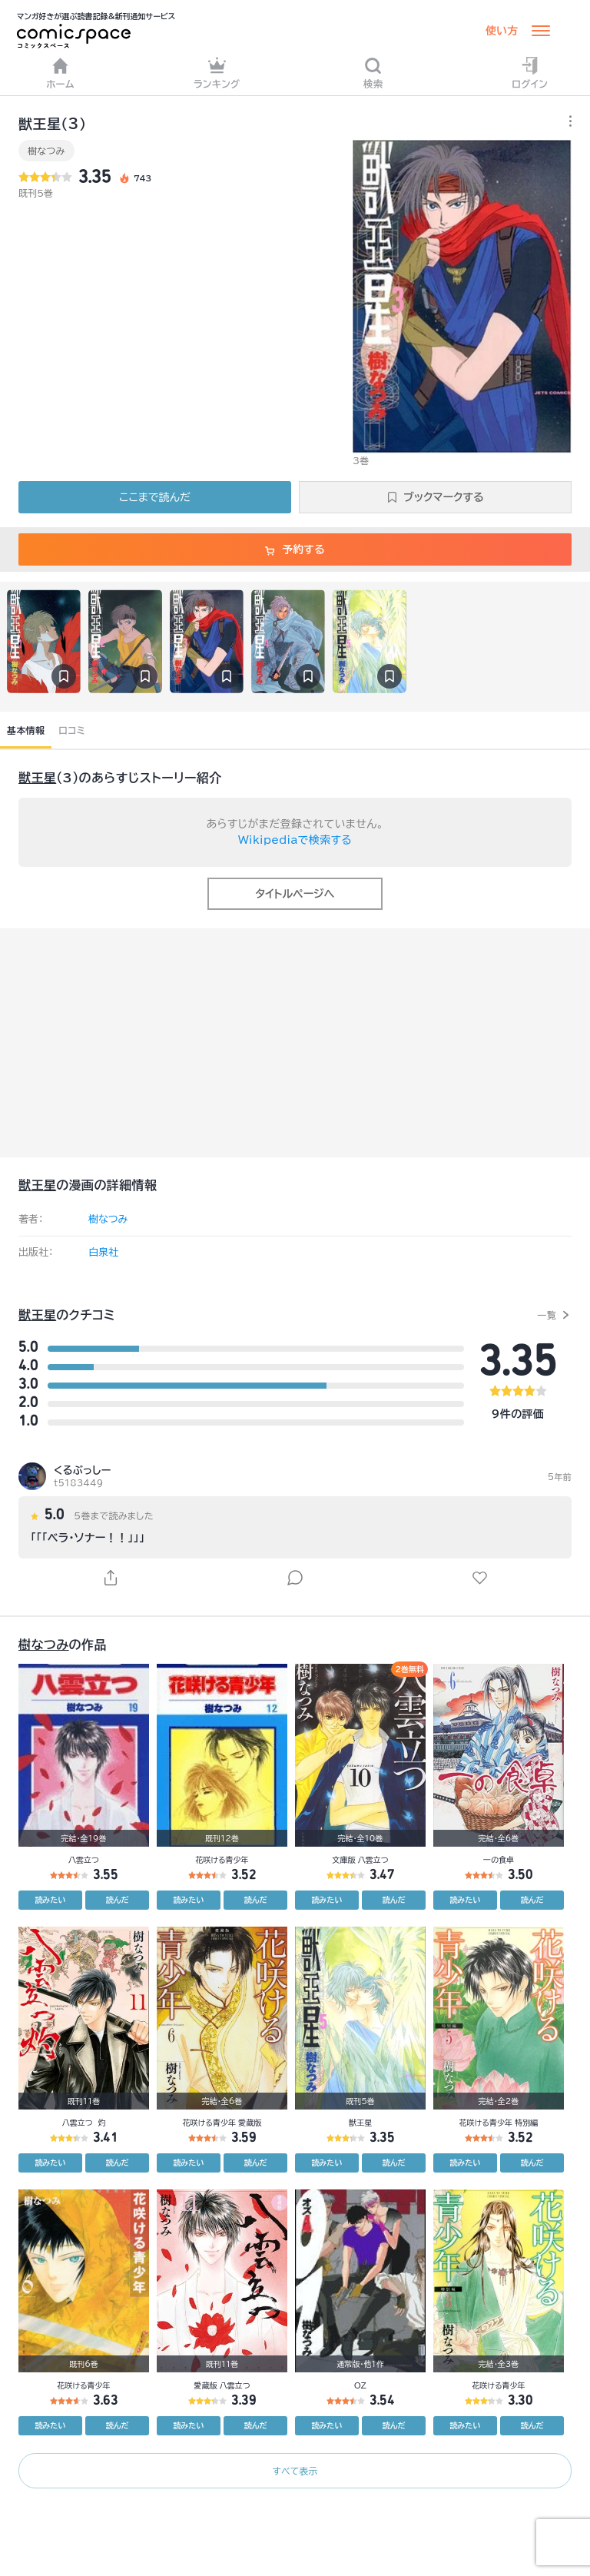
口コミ (71, 730)
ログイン (530, 72)
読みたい (50, 1900)
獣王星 (37, 778)
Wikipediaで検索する (295, 840)
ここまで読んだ (155, 497)
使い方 (502, 30)
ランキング (217, 72)
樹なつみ (46, 150)
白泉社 (103, 1252)
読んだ (117, 1900)
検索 (373, 72)
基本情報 (26, 730)
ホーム (60, 72)
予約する (294, 549)
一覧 (546, 1315)
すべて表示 (294, 2470)
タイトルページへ (294, 893)
